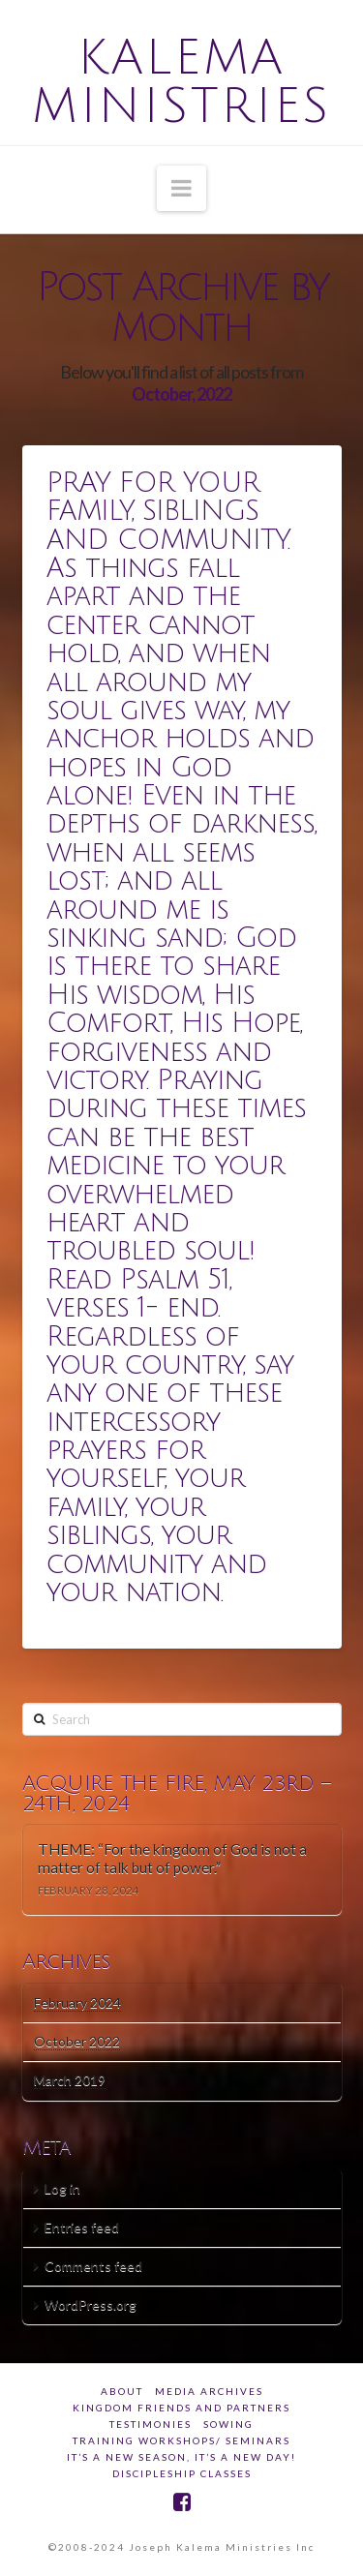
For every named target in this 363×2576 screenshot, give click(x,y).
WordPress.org (90, 2304)
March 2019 (70, 2080)
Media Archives (209, 2391)
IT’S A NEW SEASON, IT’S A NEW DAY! (181, 2457)
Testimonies (150, 2424)
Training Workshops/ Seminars (181, 2440)
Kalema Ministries (181, 82)
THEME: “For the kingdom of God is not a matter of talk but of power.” (172, 1858)
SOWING (228, 2424)
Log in (62, 2188)
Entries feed (82, 2227)
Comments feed (93, 2266)
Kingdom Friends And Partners (181, 2407)
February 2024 (77, 2002)
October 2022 (77, 2041)
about (122, 2391)
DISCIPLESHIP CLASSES (182, 2473)
